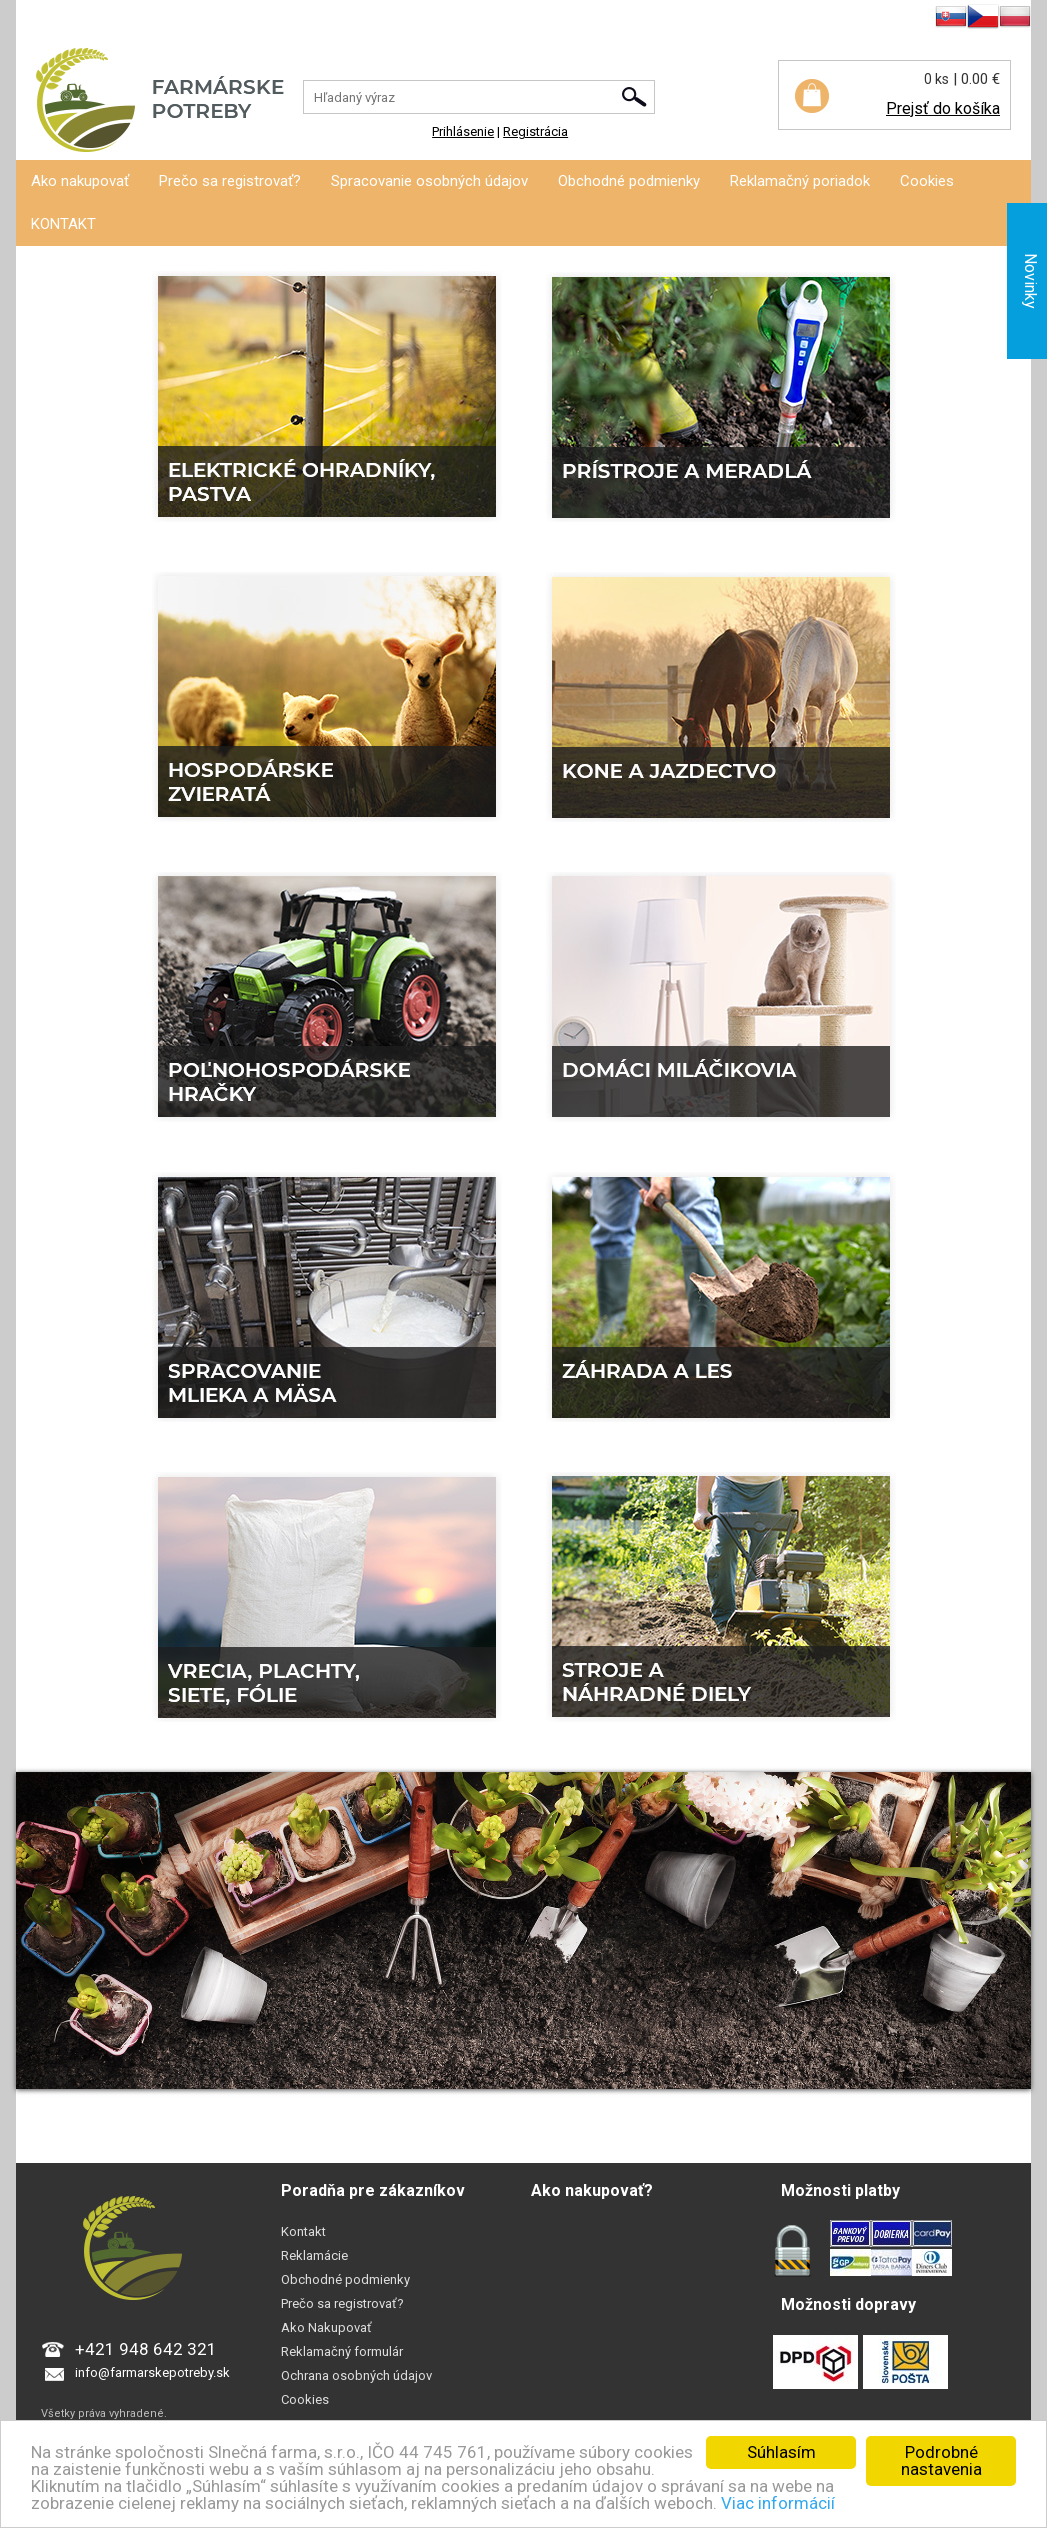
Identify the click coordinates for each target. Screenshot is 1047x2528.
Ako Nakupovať (326, 2327)
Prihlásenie (47, 19)
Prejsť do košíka (943, 108)
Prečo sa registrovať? (230, 181)
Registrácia (123, 19)
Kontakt (303, 2231)
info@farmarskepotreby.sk (152, 2372)
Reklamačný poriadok (800, 181)
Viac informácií (778, 2503)
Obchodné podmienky (629, 181)
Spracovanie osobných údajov (429, 181)
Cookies (927, 181)
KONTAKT (63, 224)
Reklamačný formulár (342, 2351)
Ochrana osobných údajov (356, 2375)
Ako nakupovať (80, 181)
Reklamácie (314, 2255)
